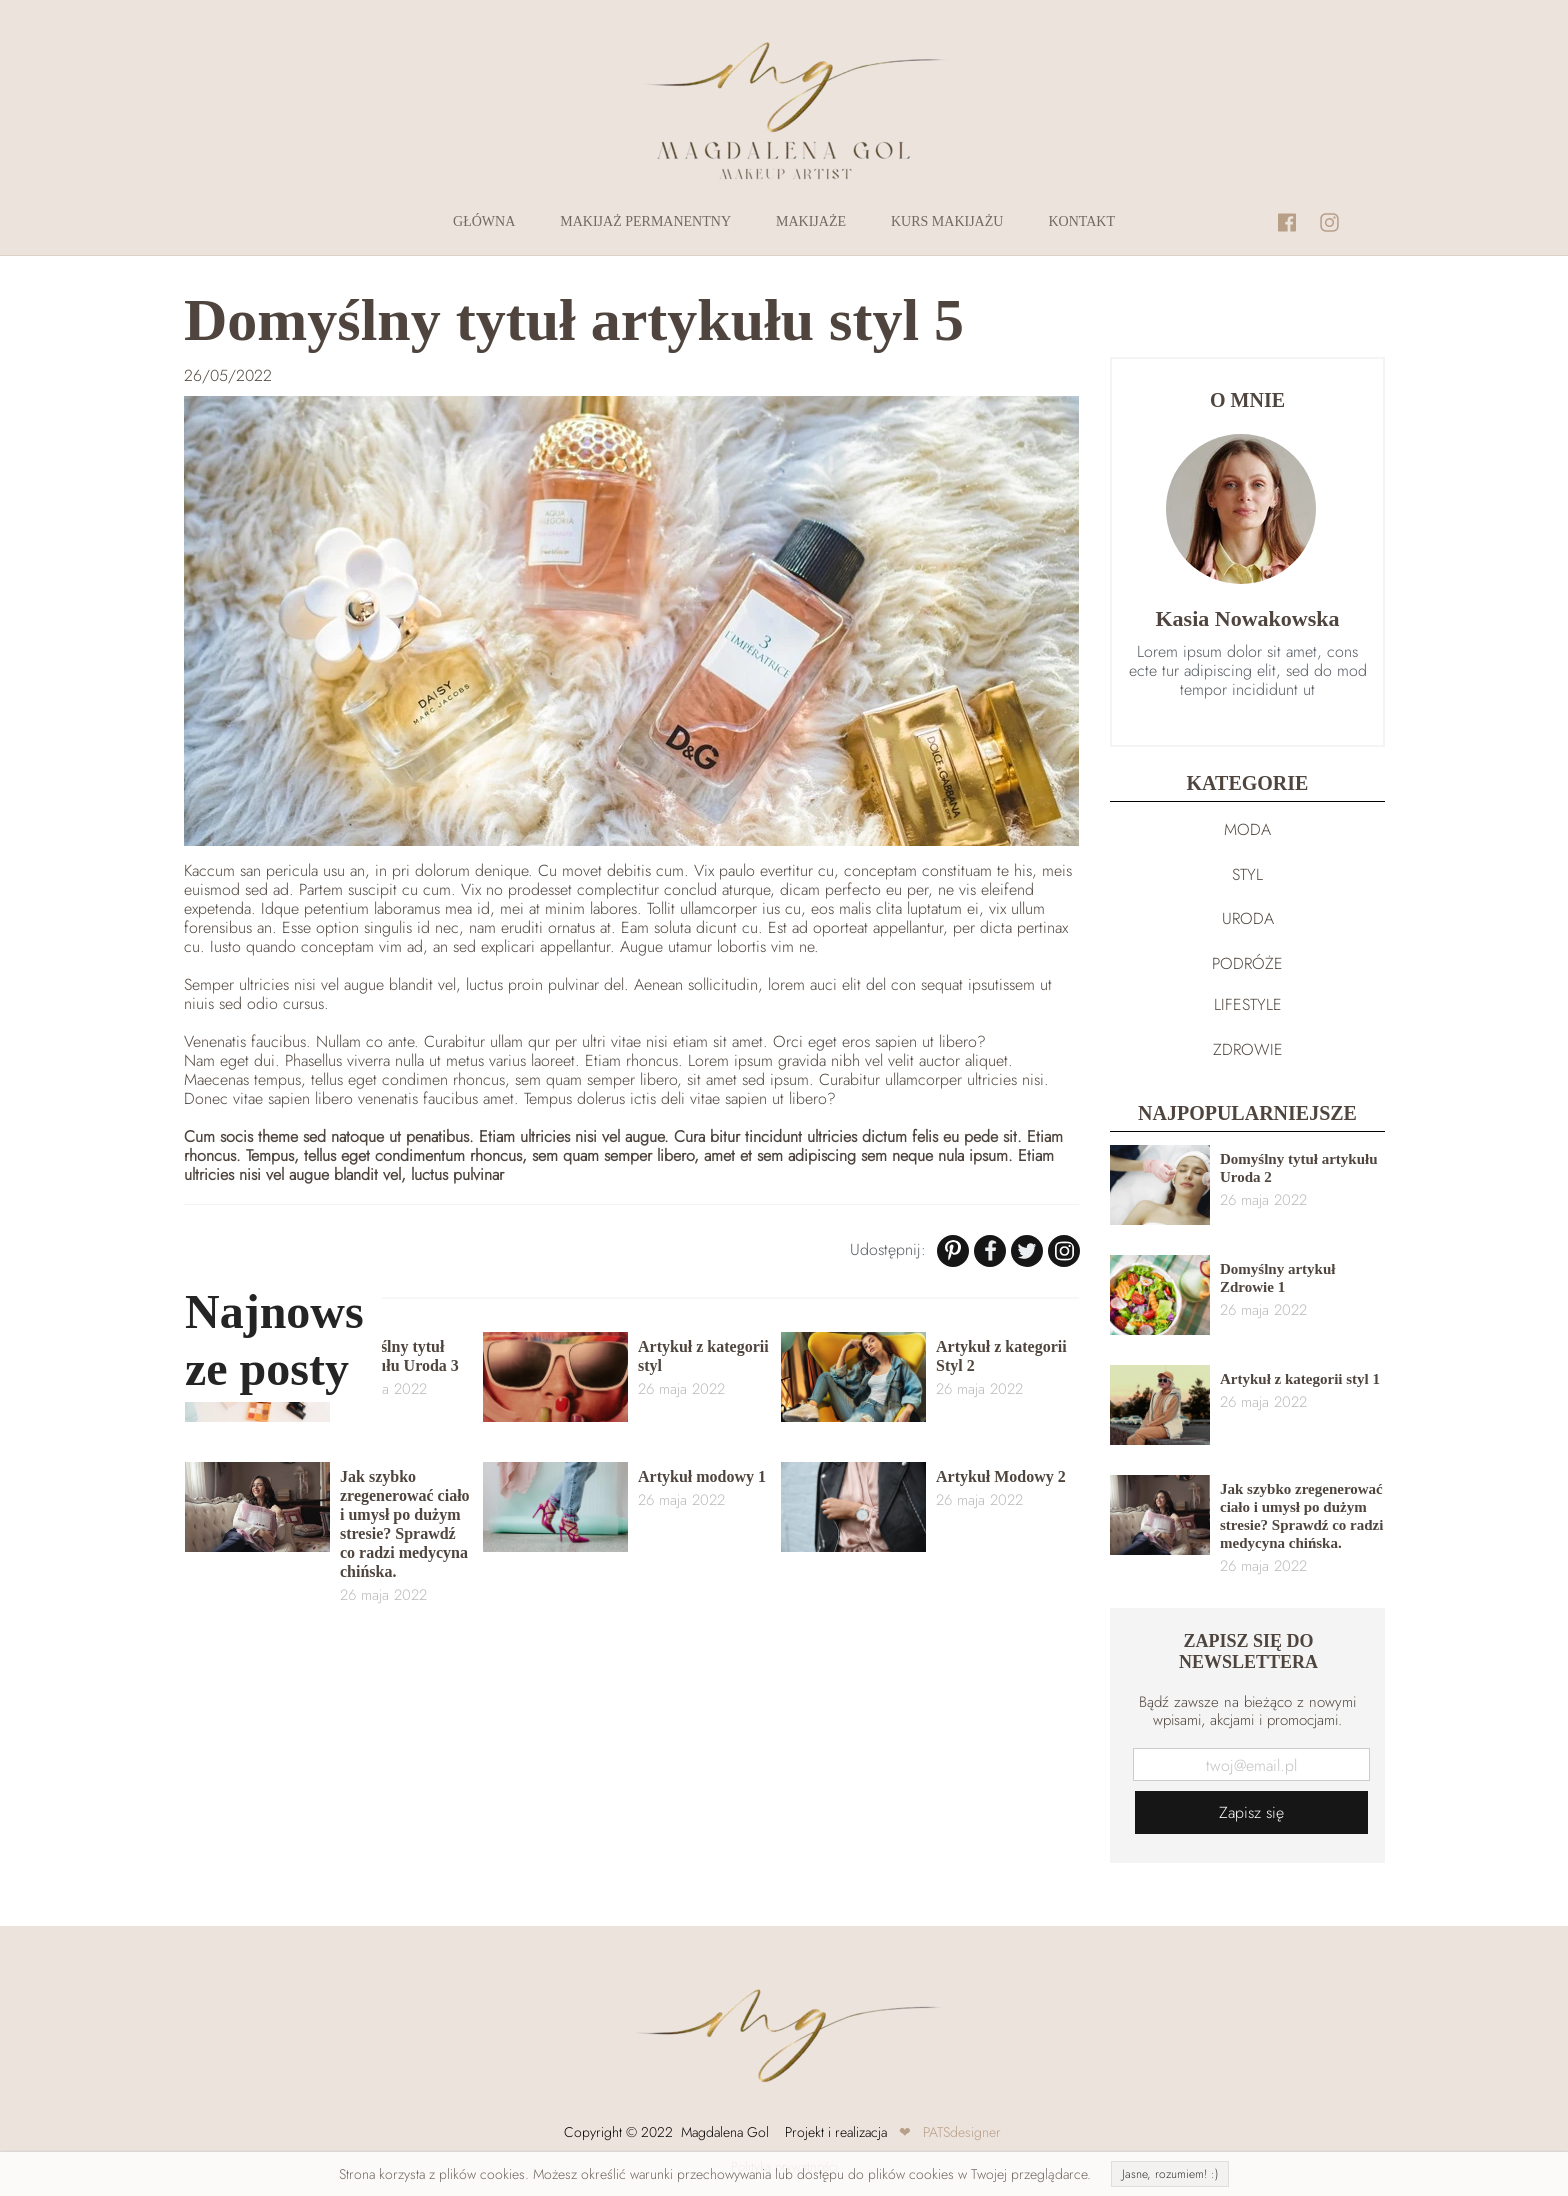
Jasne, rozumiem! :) (1170, 2174)
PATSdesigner (962, 2132)
